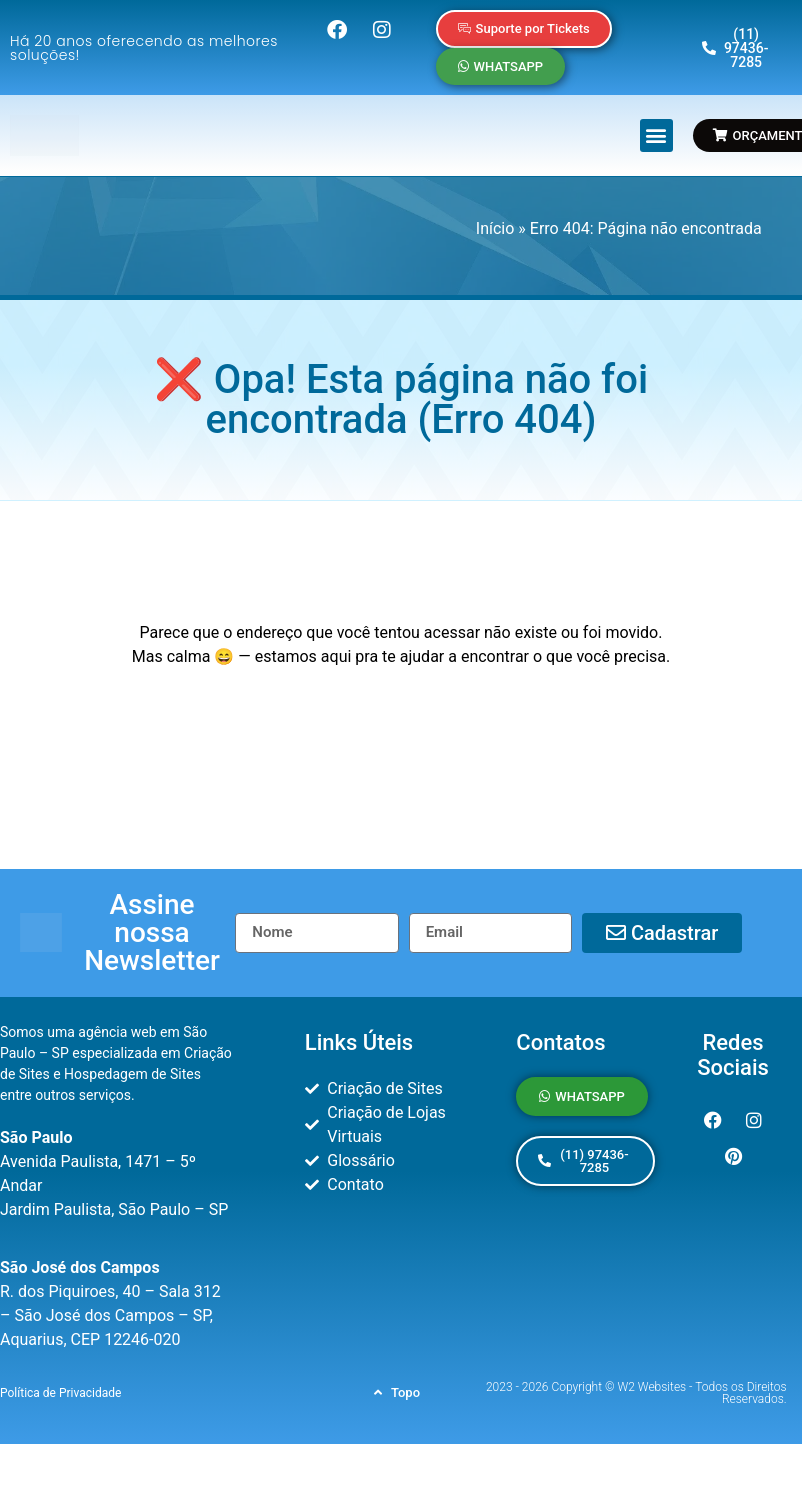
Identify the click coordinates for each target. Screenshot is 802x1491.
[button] (656, 135)
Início (495, 228)
